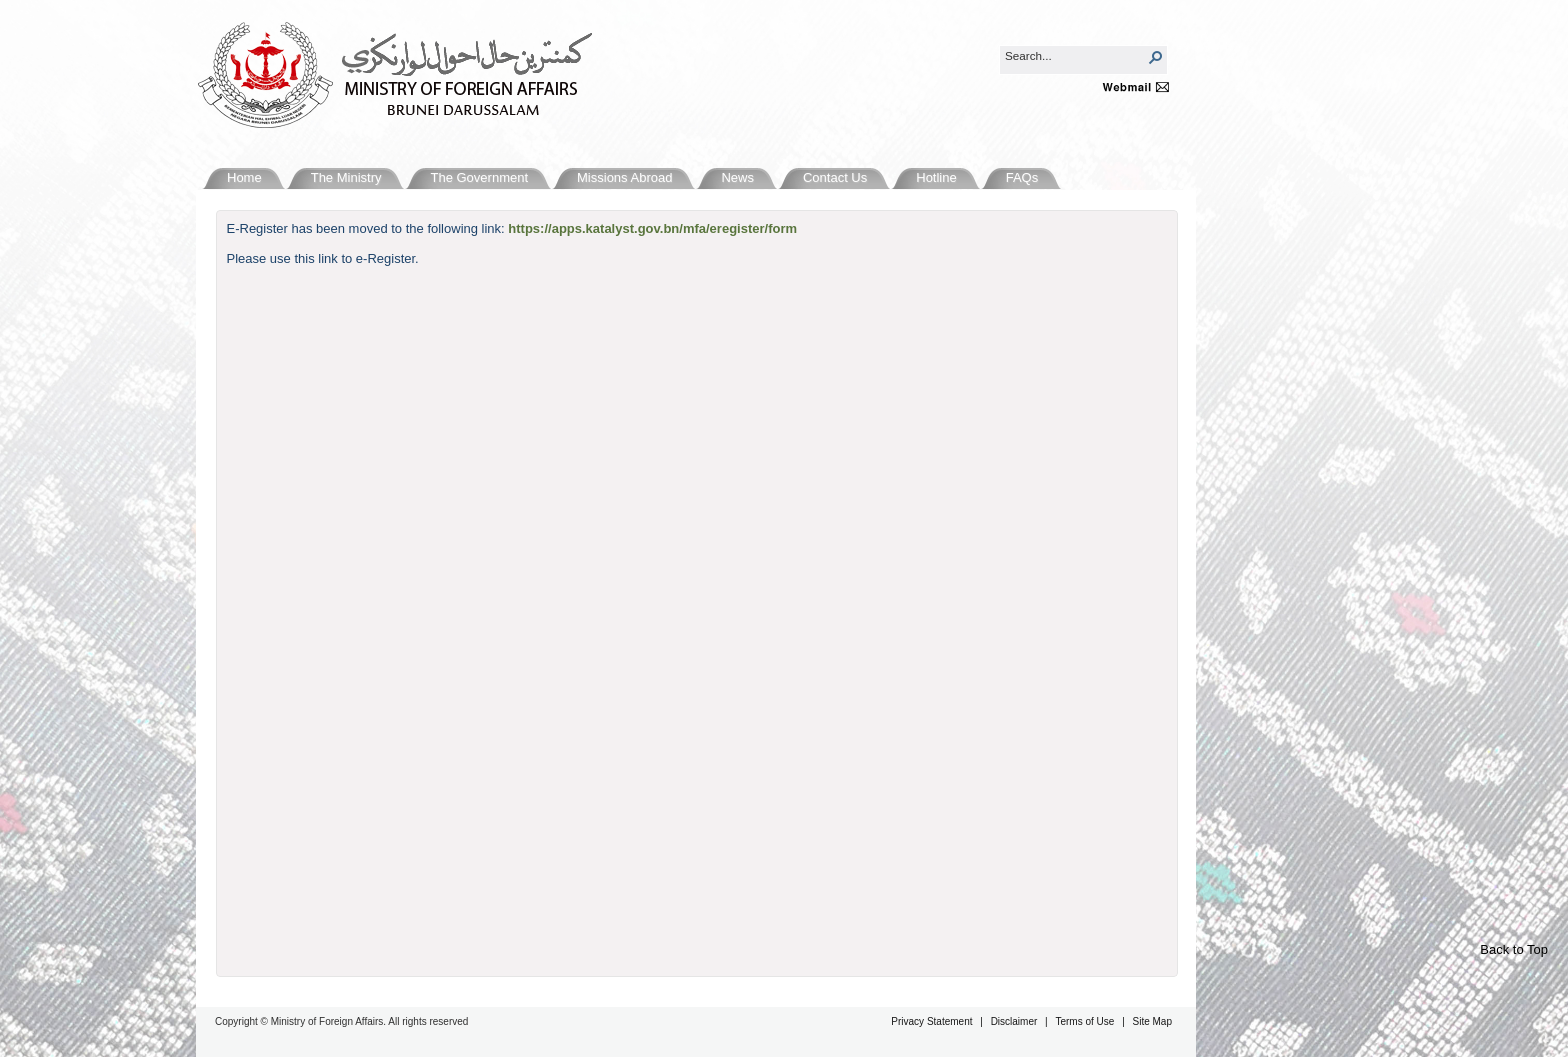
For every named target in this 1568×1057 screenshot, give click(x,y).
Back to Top (1514, 949)
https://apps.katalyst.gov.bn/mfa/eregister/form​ (652, 228)
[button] (1156, 57)
